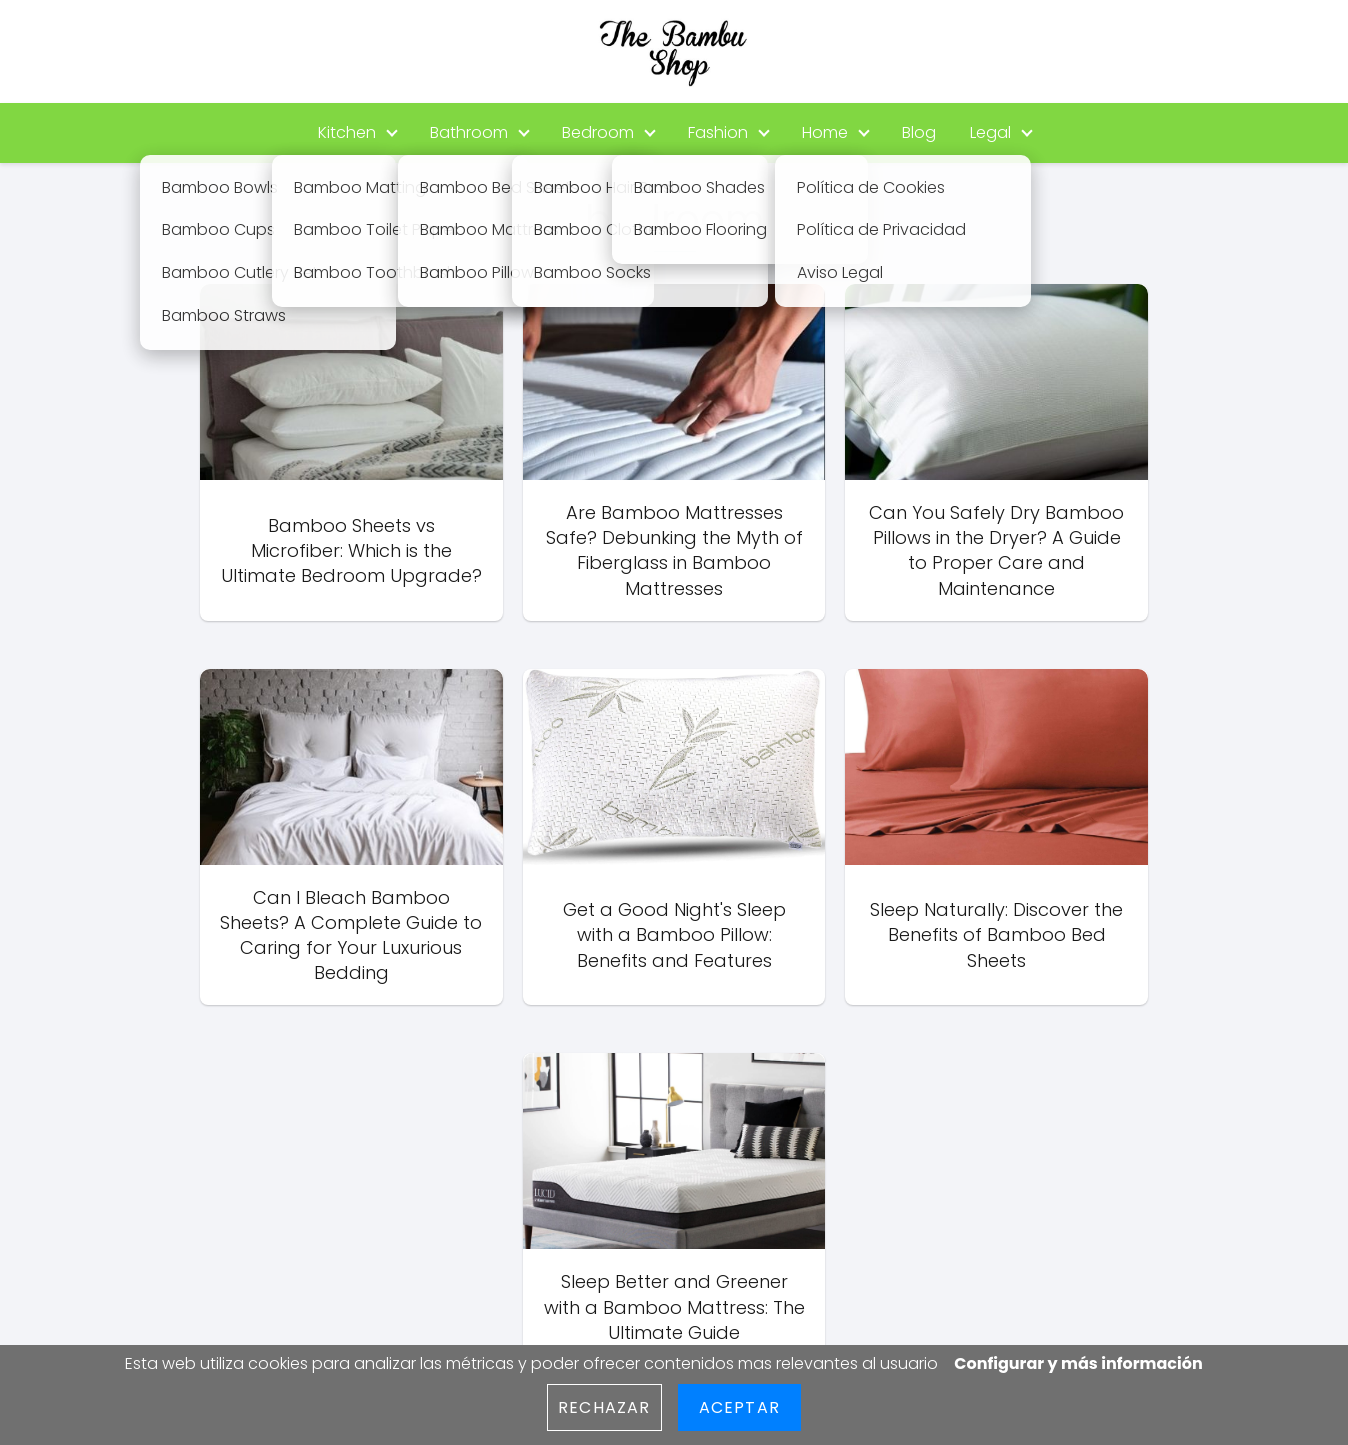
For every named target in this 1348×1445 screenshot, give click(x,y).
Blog (919, 132)
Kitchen (347, 132)
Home (825, 132)
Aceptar (739, 1407)
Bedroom (598, 132)
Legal (990, 132)
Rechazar (604, 1407)
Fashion (718, 132)
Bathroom (469, 132)
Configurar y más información (1078, 1363)
